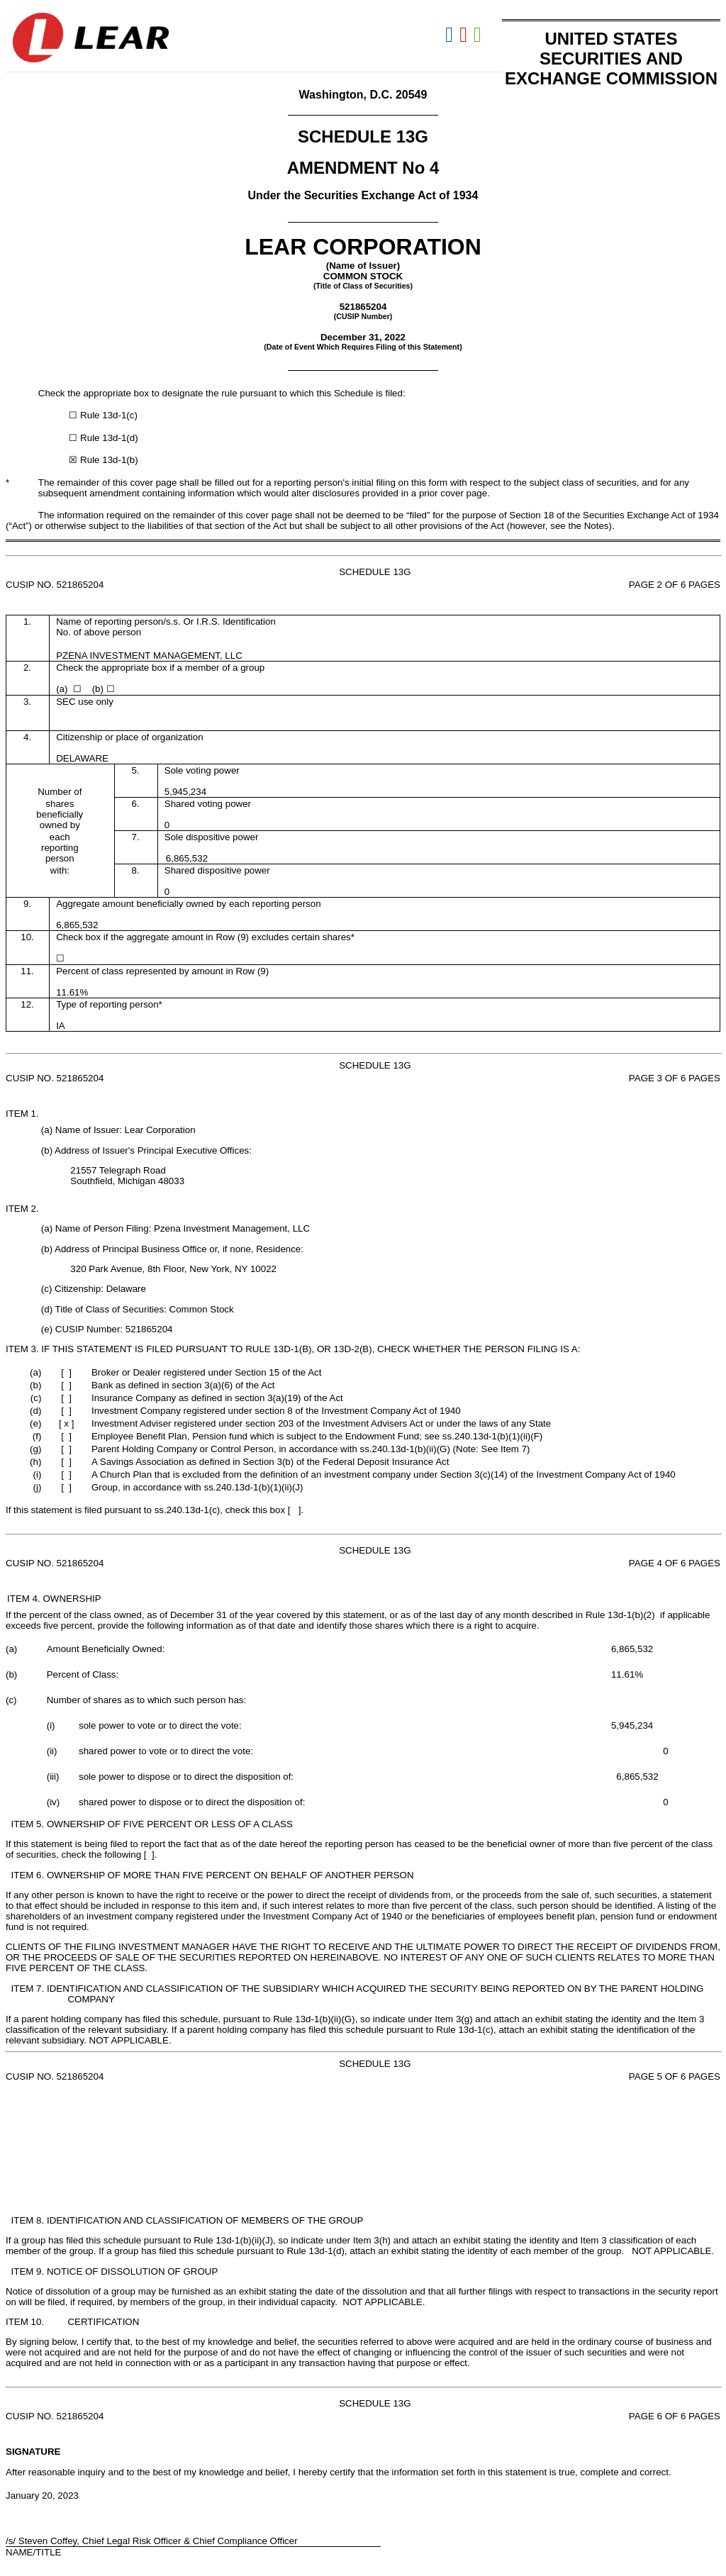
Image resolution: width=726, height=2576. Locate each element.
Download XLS (479, 35)
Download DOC (451, 35)
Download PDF (465, 35)
